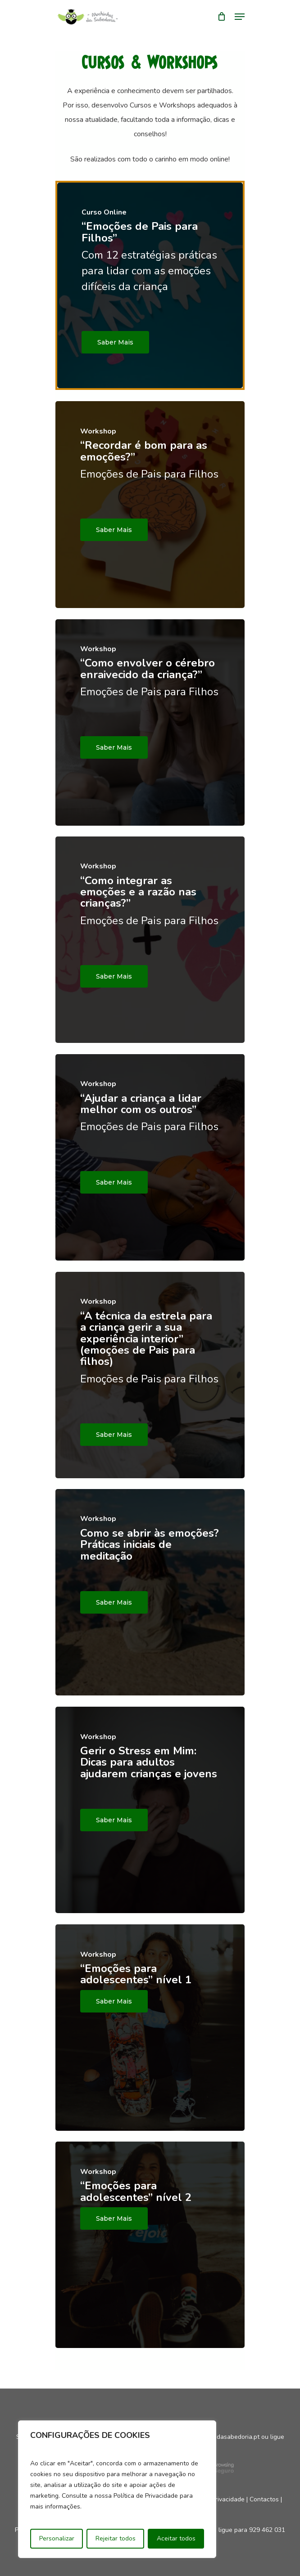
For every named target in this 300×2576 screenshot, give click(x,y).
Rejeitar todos (115, 2538)
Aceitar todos (176, 2538)
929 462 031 (267, 2530)
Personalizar (56, 2538)
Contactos (264, 2499)
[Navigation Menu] (240, 16)
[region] (117, 2489)
